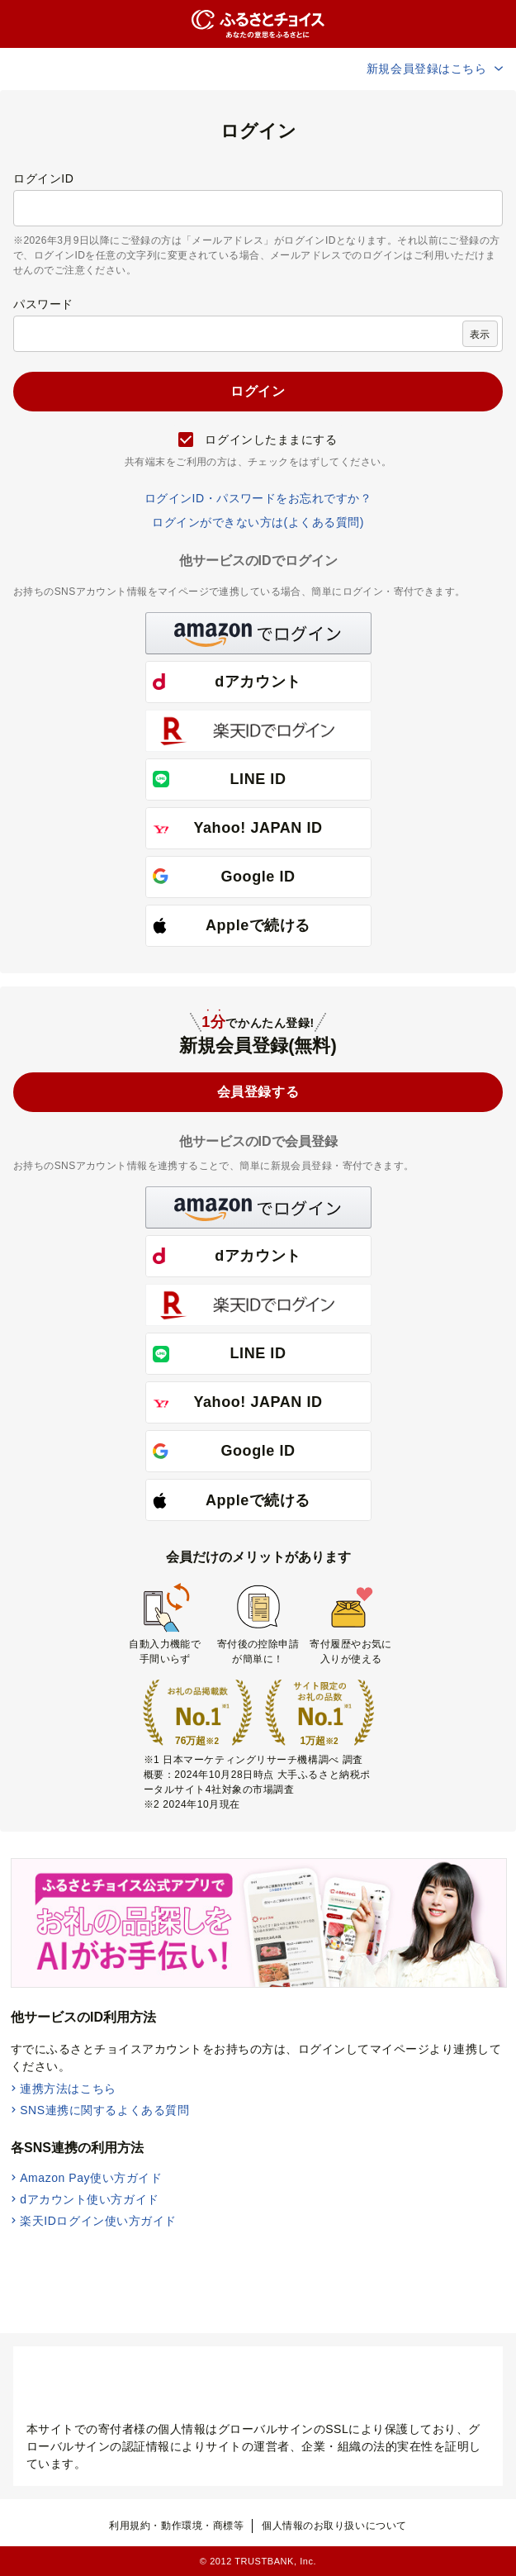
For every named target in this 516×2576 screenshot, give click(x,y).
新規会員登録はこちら (436, 68)
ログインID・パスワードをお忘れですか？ (258, 498)
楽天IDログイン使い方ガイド (98, 2220)
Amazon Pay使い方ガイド (91, 2177)
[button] (258, 633)
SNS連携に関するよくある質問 (104, 2110)
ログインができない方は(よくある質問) (258, 522)
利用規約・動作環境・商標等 (176, 2525)
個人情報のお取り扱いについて (334, 2525)
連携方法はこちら (68, 2088)
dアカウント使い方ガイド (89, 2199)
